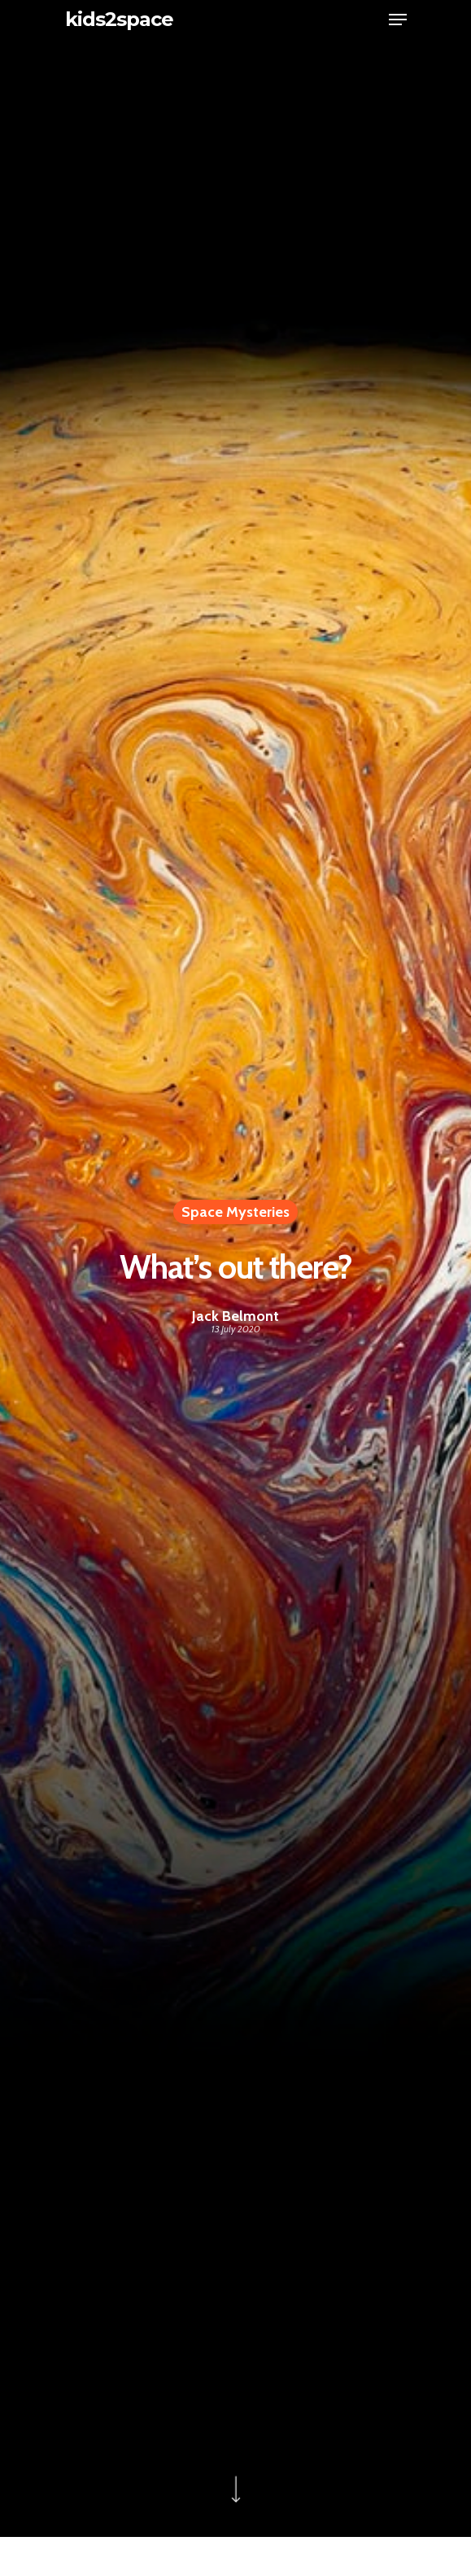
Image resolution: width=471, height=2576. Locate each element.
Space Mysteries (235, 1212)
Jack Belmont (235, 1316)
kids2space (119, 19)
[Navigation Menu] (398, 19)
